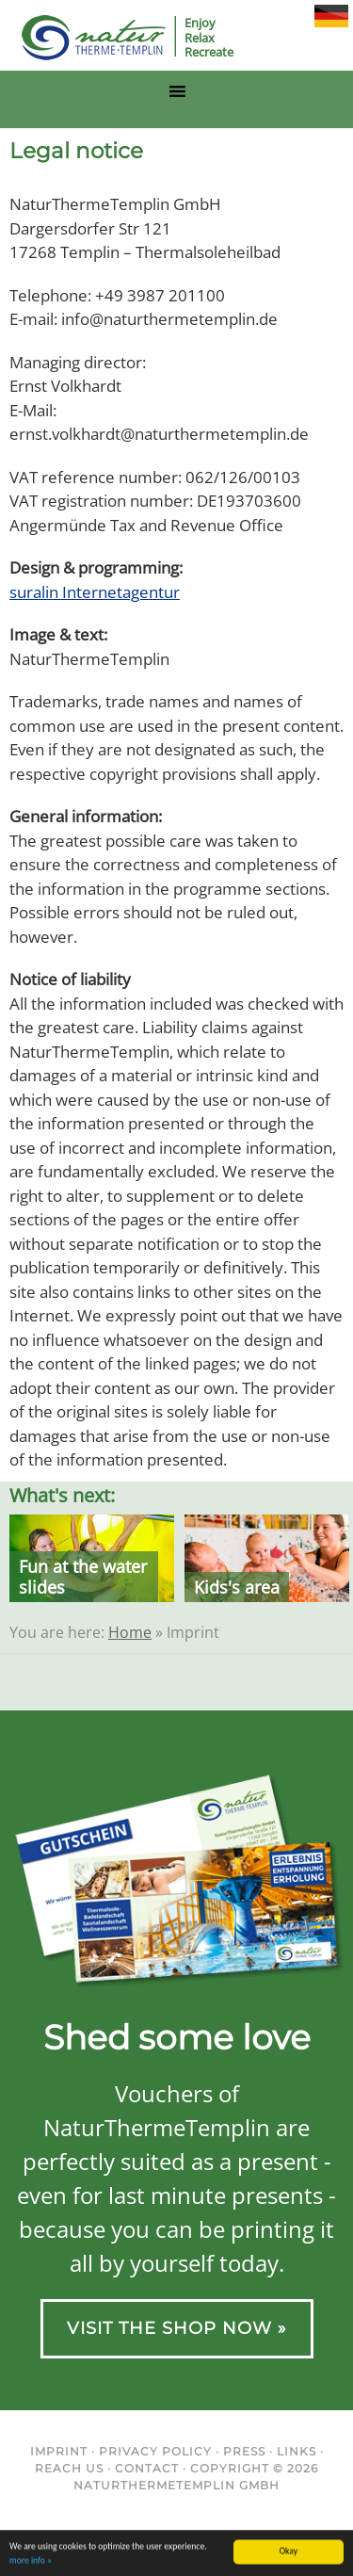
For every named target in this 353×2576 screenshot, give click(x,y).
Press (244, 2451)
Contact (147, 2468)
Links (296, 2451)
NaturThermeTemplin (83, 38)
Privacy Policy (155, 2451)
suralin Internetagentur (94, 592)
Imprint (59, 2451)
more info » (30, 2561)
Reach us (69, 2468)
